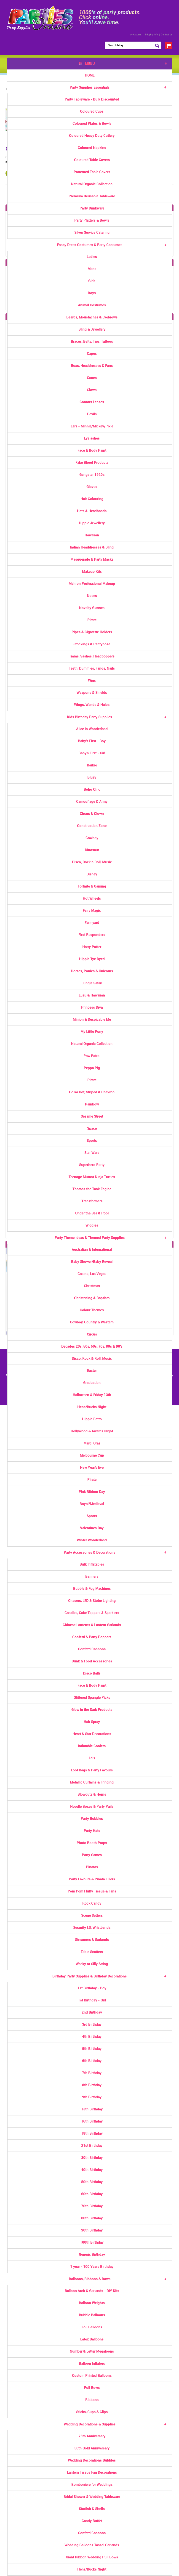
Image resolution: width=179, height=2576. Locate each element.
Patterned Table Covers (92, 172)
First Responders (91, 935)
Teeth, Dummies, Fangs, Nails (92, 669)
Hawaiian (92, 535)
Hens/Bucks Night (91, 1407)
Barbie (92, 765)
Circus (92, 1334)
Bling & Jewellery (91, 329)
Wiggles (91, 1225)
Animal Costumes (92, 305)
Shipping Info (151, 34)
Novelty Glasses (91, 608)
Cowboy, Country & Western (92, 1322)
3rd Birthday (92, 2025)
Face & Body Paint (91, 451)
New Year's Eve (92, 1468)
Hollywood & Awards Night (92, 1431)
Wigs (92, 681)
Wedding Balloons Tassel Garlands (91, 2545)
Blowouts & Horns (91, 1795)
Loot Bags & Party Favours (92, 1770)
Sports (92, 1141)
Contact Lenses (92, 402)
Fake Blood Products (91, 463)
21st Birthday (91, 2146)
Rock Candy (91, 1903)
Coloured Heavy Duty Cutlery (92, 136)
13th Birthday (92, 2109)
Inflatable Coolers (92, 1746)
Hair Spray (92, 1722)
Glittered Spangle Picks (92, 1698)
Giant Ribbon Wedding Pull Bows (92, 2557)
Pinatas (92, 1867)
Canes (92, 378)
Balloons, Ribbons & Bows (89, 2279)
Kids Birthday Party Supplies (89, 717)
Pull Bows (92, 2388)
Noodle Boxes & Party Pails (91, 1807)
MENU (123, 63)
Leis (92, 1758)
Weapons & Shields (92, 693)
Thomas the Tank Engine (91, 1189)
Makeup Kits (92, 572)
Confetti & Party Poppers (91, 1637)
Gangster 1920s (91, 475)
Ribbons (92, 2400)
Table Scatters (92, 1952)
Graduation (92, 1383)
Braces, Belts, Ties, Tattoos (92, 342)
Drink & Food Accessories (92, 1661)
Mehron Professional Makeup (92, 584)
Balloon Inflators (92, 2364)
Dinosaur (92, 850)
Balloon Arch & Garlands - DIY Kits (92, 2291)
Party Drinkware (92, 208)
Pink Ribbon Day (92, 1492)
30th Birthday (92, 2158)
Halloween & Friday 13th (92, 1395)
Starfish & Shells (92, 2509)
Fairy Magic (92, 911)
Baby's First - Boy (92, 741)
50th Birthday (92, 2182)
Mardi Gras (91, 1443)
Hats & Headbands (92, 511)
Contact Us (166, 34)
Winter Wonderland (92, 1540)
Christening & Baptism (92, 1298)
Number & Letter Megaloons (92, 2351)
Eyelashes (92, 438)
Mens (92, 269)
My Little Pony (91, 1032)
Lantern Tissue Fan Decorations (92, 2473)
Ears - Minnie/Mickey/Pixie (92, 426)
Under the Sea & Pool (92, 1213)
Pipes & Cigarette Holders (92, 632)
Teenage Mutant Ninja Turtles (92, 1177)
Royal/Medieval (92, 1504)
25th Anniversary (91, 2436)
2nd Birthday (92, 2012)
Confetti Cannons (92, 1649)
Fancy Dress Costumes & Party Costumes (89, 245)
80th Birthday (92, 2218)
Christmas (92, 1286)
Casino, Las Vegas (91, 1274)
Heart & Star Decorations (91, 1734)
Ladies (92, 257)
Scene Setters (92, 1916)
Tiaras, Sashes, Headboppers (92, 656)
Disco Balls (92, 1673)
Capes (92, 354)
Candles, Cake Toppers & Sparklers (91, 1613)
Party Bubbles (92, 1819)
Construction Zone (92, 826)
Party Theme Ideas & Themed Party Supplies (90, 1238)
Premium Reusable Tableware (92, 196)
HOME (89, 75)
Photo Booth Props (92, 1843)
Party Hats (92, 1831)
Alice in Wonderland (92, 729)
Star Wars (91, 1153)
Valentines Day (92, 1528)
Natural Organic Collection (91, 184)
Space (92, 1129)
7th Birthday (92, 2073)
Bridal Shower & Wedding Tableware (92, 2497)
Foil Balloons (92, 2327)
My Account (136, 34)
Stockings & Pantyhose (91, 644)
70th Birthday (92, 2206)
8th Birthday (92, 2085)
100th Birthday (92, 2243)
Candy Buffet (92, 2521)
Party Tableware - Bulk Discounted (92, 99)
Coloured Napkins (92, 148)
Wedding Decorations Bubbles (92, 2460)
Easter (92, 1371)
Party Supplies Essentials (90, 88)
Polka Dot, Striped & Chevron (92, 1092)
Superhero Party (91, 1165)
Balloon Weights (92, 2303)
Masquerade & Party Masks (91, 560)
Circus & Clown (92, 814)
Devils (92, 414)
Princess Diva (92, 1008)
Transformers (91, 1201)
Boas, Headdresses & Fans (92, 366)
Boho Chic (92, 790)
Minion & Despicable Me (92, 1020)
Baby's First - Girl (91, 753)
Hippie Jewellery (92, 523)
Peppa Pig (92, 1068)
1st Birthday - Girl (92, 2000)
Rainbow (92, 1104)
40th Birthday (92, 2170)
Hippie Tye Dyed (92, 959)
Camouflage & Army (91, 802)
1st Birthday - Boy (91, 1988)
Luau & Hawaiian (92, 995)
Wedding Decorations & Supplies (89, 2424)
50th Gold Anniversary (92, 2448)
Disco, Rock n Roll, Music (92, 862)
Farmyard (92, 923)
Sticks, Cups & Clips (92, 2412)
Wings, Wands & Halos (92, 705)
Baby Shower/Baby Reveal (91, 1262)
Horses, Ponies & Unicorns (92, 971)
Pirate (91, 620)
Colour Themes (92, 1310)
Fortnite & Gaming (92, 886)
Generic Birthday (92, 2255)
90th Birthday (92, 2230)
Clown (92, 390)
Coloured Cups (92, 112)
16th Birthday (92, 2121)
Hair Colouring (91, 499)
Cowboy (91, 838)
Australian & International (92, 1250)
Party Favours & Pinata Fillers (92, 1879)
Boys (92, 293)
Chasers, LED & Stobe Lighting (92, 1601)
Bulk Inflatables (92, 1564)
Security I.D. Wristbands (91, 1928)
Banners (91, 1577)
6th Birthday (92, 2061)
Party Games (92, 1855)
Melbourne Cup (92, 1456)
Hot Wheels (92, 899)
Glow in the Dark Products (91, 1710)
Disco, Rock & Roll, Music (92, 1359)
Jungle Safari (92, 983)
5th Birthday (92, 2049)
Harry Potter (91, 947)
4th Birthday (92, 2037)
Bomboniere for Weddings (91, 2485)
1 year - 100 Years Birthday (91, 2267)
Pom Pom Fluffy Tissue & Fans (92, 1891)
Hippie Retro (92, 1419)
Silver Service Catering (92, 233)
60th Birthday (92, 2194)
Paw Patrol (91, 1056)
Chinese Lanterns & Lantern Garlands (92, 1625)
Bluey (91, 777)
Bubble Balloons (92, 2315)
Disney (91, 874)
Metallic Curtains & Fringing (92, 1782)
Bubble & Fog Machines (92, 1589)
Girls (91, 281)
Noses (92, 596)
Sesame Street (92, 1116)
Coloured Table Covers (92, 160)
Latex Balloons (92, 2339)
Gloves (91, 487)
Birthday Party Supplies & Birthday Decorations (89, 1976)
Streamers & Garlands (92, 1940)
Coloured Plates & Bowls (91, 124)
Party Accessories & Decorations (89, 1553)
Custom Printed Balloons (92, 2376)
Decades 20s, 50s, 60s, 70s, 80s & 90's (91, 1347)
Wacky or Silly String (92, 1964)
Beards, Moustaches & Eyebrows (92, 317)
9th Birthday (92, 2097)
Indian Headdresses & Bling (92, 547)
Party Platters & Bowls (91, 221)
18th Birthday (92, 2134)
